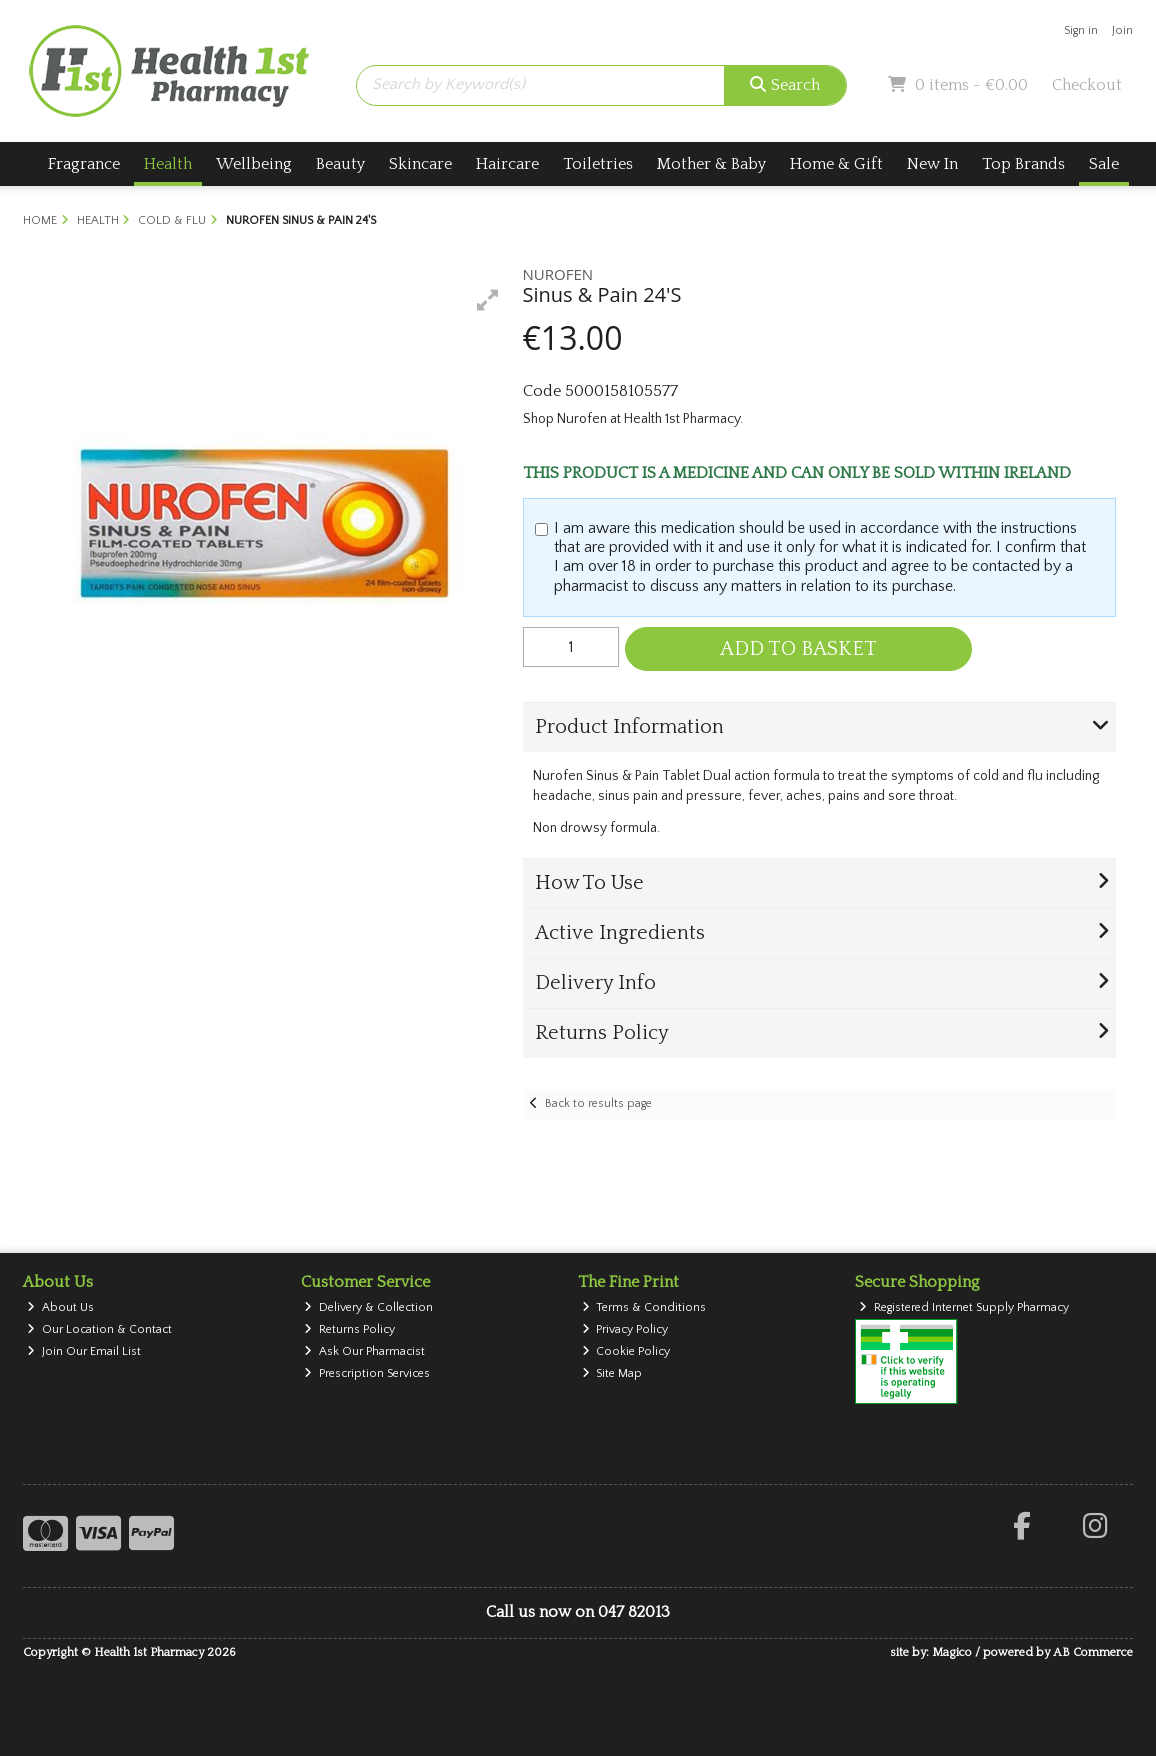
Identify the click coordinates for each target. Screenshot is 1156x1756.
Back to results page (598, 1103)
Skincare (420, 164)
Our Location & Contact (99, 1329)
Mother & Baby (711, 164)
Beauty (340, 164)
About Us (60, 1307)
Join (1122, 30)
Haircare (507, 164)
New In (932, 164)
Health (168, 164)
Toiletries (598, 164)
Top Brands (1023, 164)
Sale (1104, 164)
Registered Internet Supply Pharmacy (964, 1307)
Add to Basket (798, 649)
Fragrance (84, 164)
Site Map (612, 1373)
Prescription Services (367, 1373)
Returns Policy (349, 1329)
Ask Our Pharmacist (364, 1351)
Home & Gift (836, 164)
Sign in (1081, 30)
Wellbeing (254, 164)
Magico (952, 1652)
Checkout (1087, 85)
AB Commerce (1093, 1652)
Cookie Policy (626, 1351)
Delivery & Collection (368, 1307)
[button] (488, 300)
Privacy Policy (625, 1329)
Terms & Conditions (644, 1307)
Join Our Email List (84, 1351)
